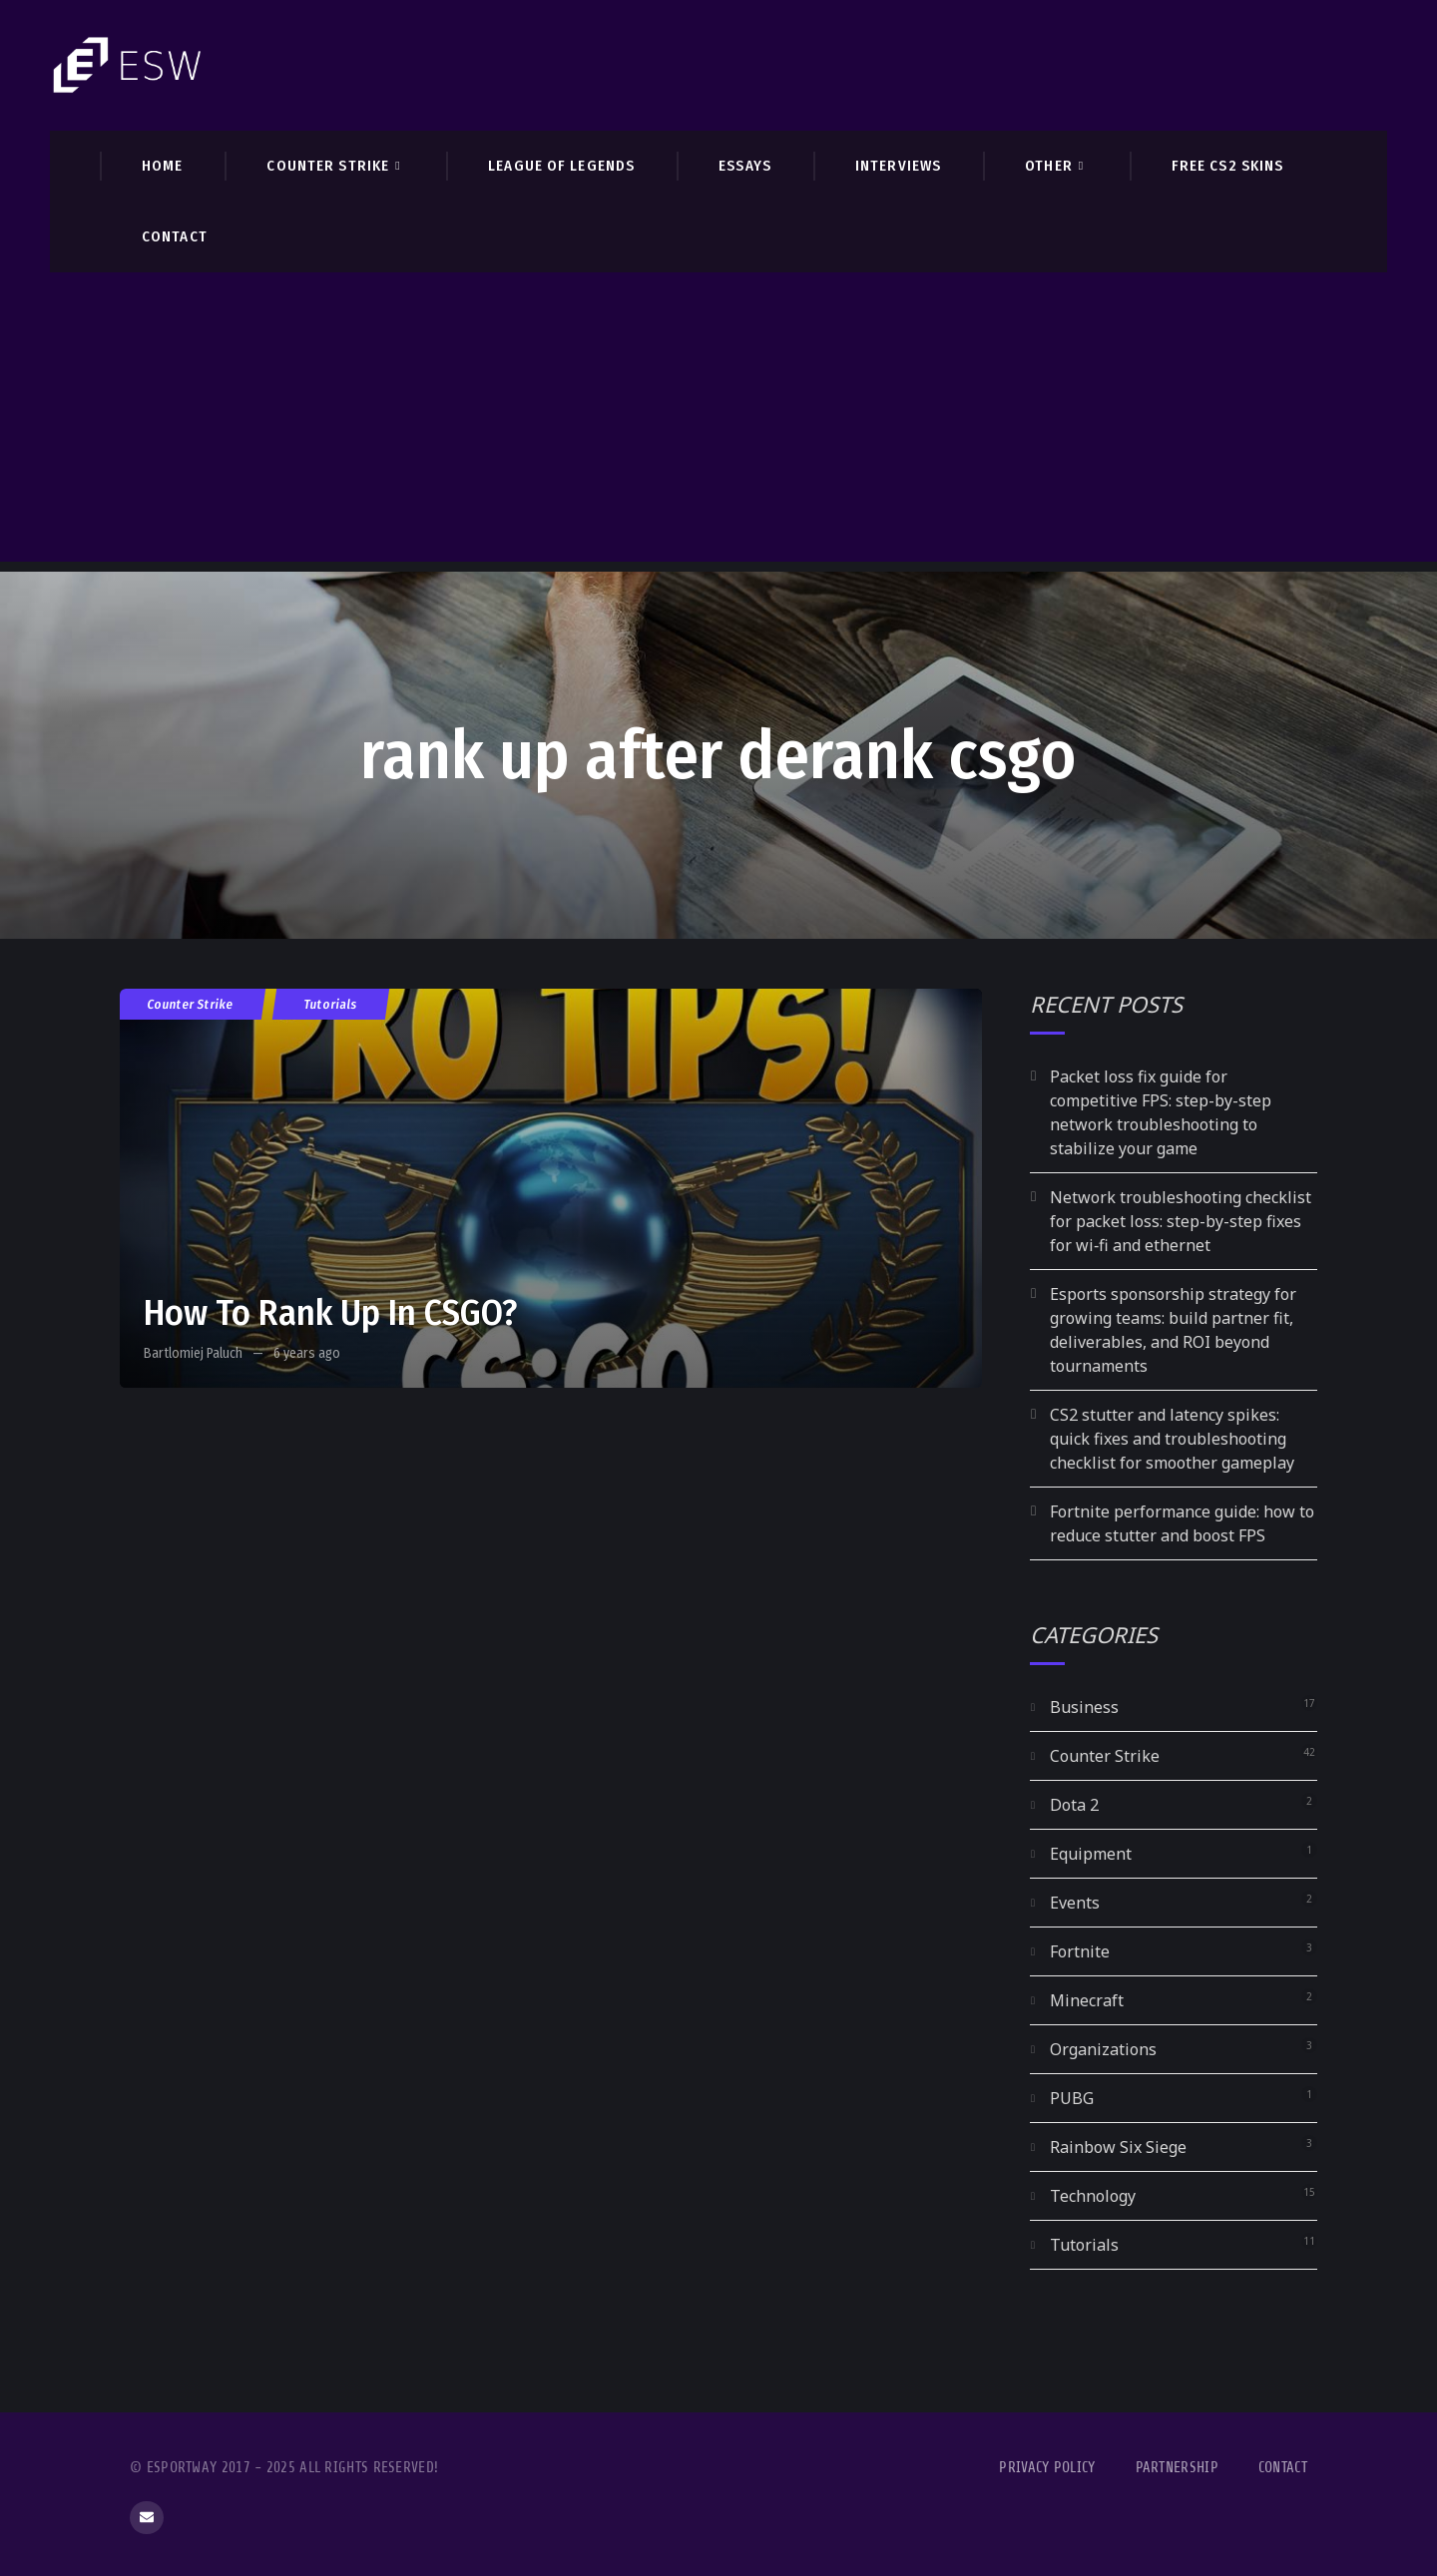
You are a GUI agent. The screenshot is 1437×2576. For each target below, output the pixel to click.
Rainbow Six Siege (1118, 2147)
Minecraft (1087, 2000)
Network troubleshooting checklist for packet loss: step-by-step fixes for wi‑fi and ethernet (1180, 1221)
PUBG (1072, 2098)
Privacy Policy (1047, 2467)
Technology (1093, 2196)
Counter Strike (191, 1004)
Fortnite (1080, 1951)
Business (1084, 1707)
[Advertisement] (718, 422)
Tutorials (330, 1004)
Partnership (1177, 2467)
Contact (1282, 2467)
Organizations (1103, 2049)
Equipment (1091, 1854)
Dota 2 (1074, 1805)
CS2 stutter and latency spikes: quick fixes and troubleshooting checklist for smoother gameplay (1172, 1439)
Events (1075, 1903)
